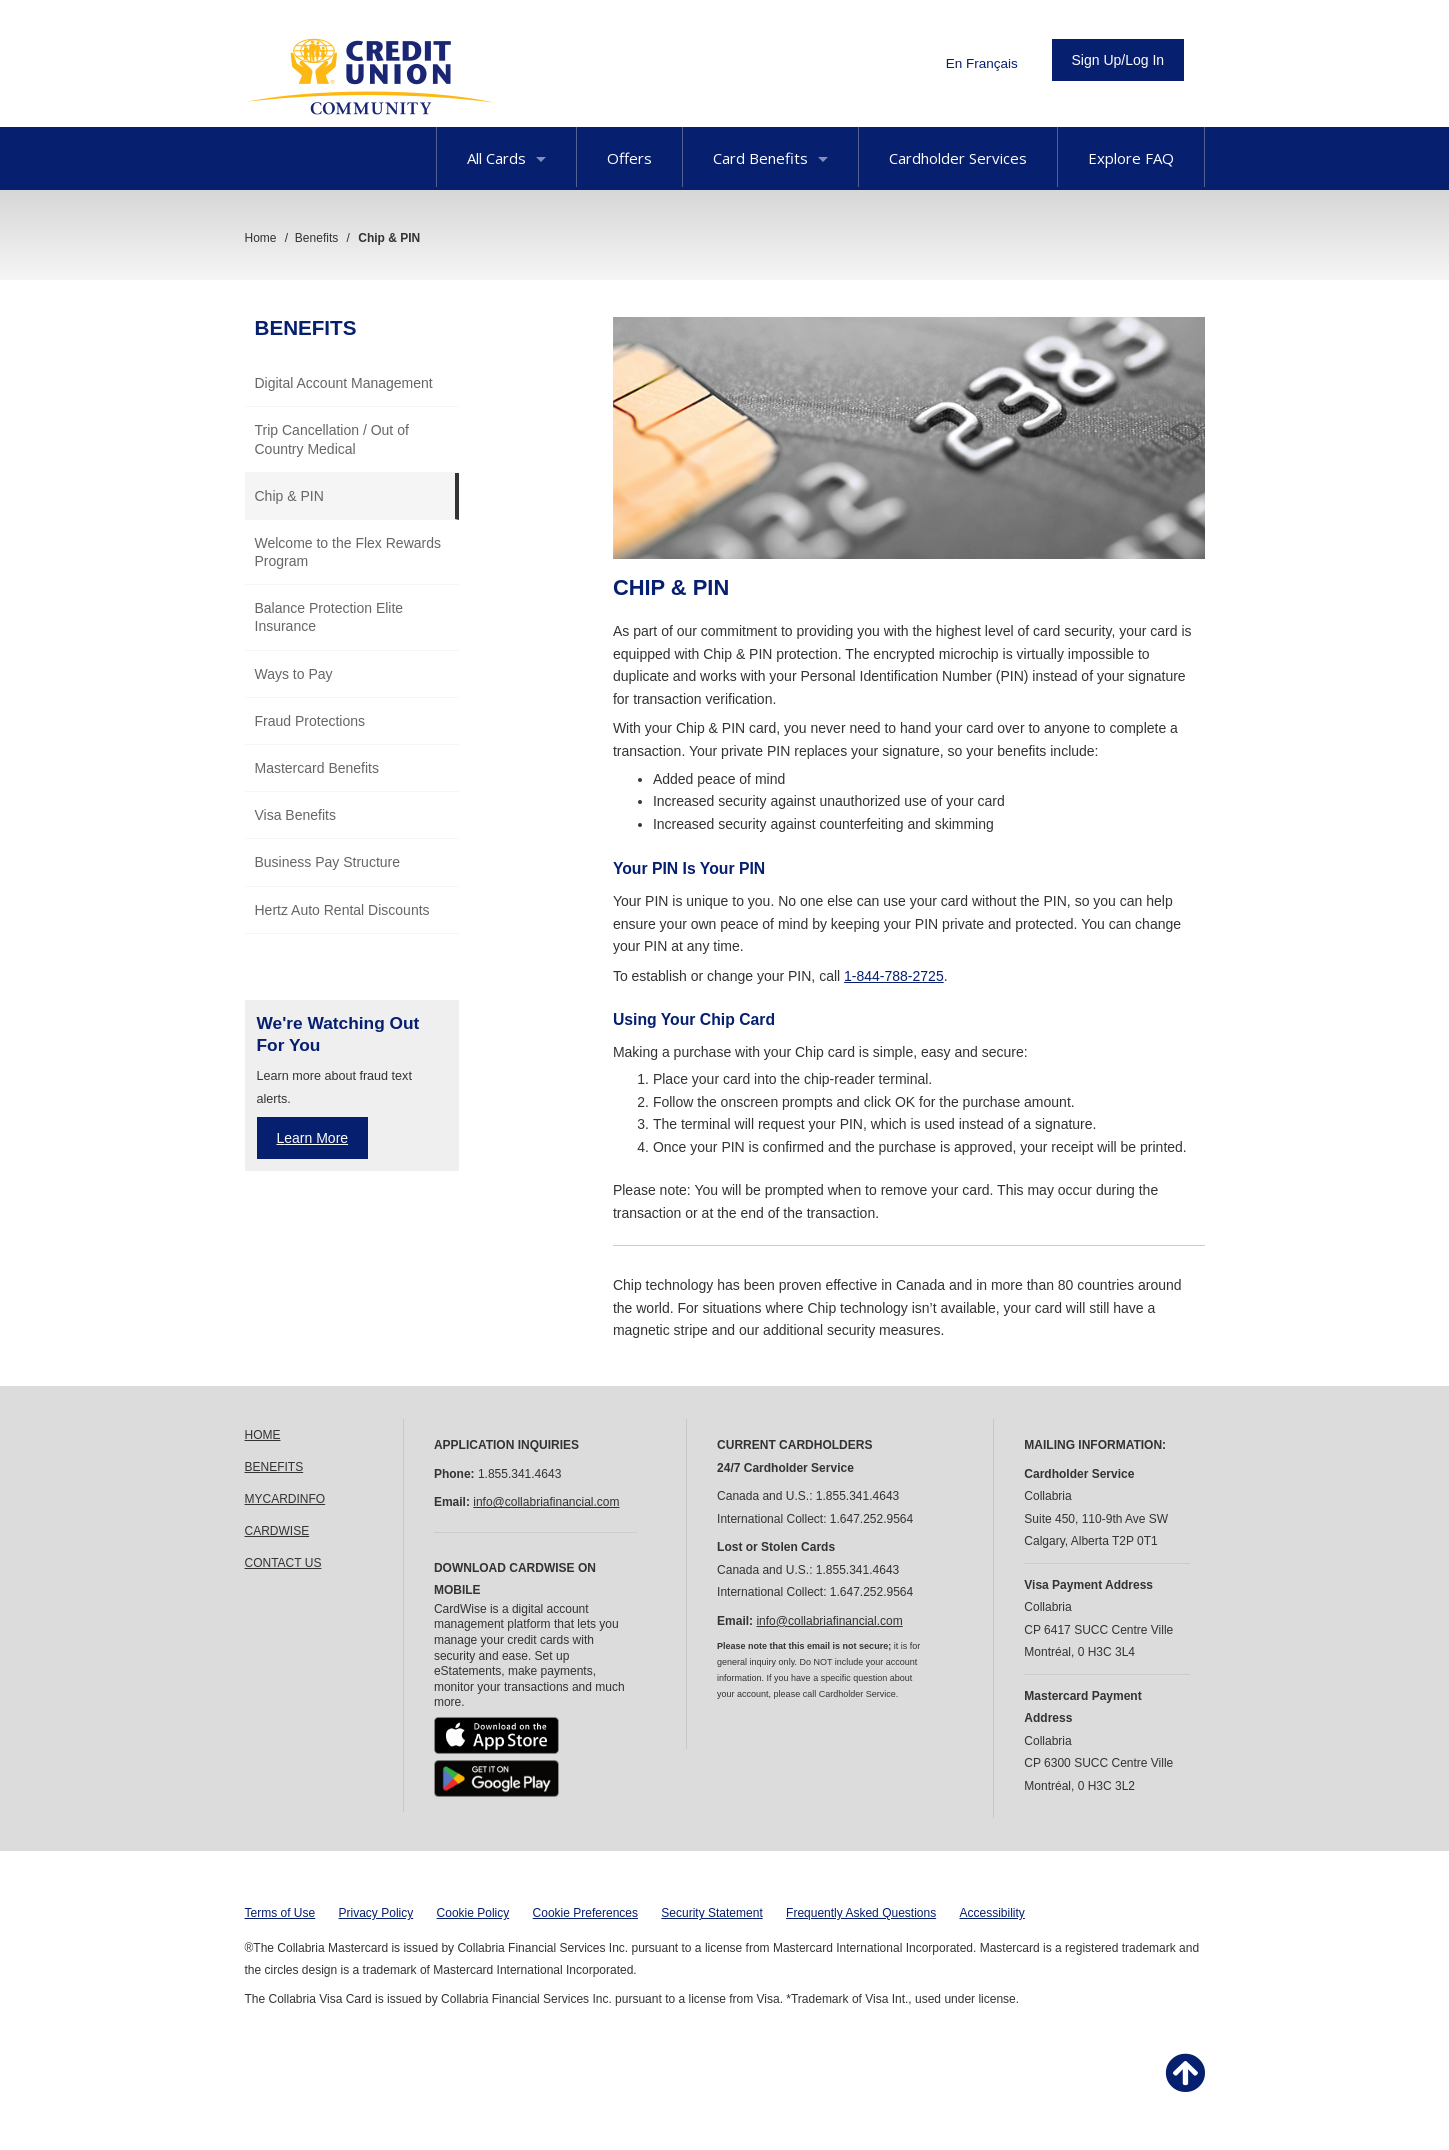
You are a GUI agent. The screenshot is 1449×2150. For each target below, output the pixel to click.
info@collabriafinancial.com (546, 1502)
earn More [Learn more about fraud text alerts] (316, 1138)
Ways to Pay (294, 674)
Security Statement (711, 1913)
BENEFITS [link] (274, 1467)
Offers (629, 158)
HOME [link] (263, 1435)
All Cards (506, 158)
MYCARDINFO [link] (285, 1499)
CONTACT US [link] (283, 1563)
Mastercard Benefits (317, 768)
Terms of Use (280, 1913)
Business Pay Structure (328, 862)
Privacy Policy (376, 1913)
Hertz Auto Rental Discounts (342, 910)
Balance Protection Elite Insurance (329, 617)
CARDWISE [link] (277, 1531)
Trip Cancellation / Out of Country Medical (332, 439)
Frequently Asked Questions (861, 1913)
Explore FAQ (1131, 158)
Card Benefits (770, 158)
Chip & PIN (289, 496)
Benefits (306, 327)
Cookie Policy (473, 1913)
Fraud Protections (310, 721)
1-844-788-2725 (894, 976)
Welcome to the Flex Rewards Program (348, 552)
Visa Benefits (295, 815)
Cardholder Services (958, 158)
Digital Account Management (344, 383)
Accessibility (992, 1913)
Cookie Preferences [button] (585, 1913)
